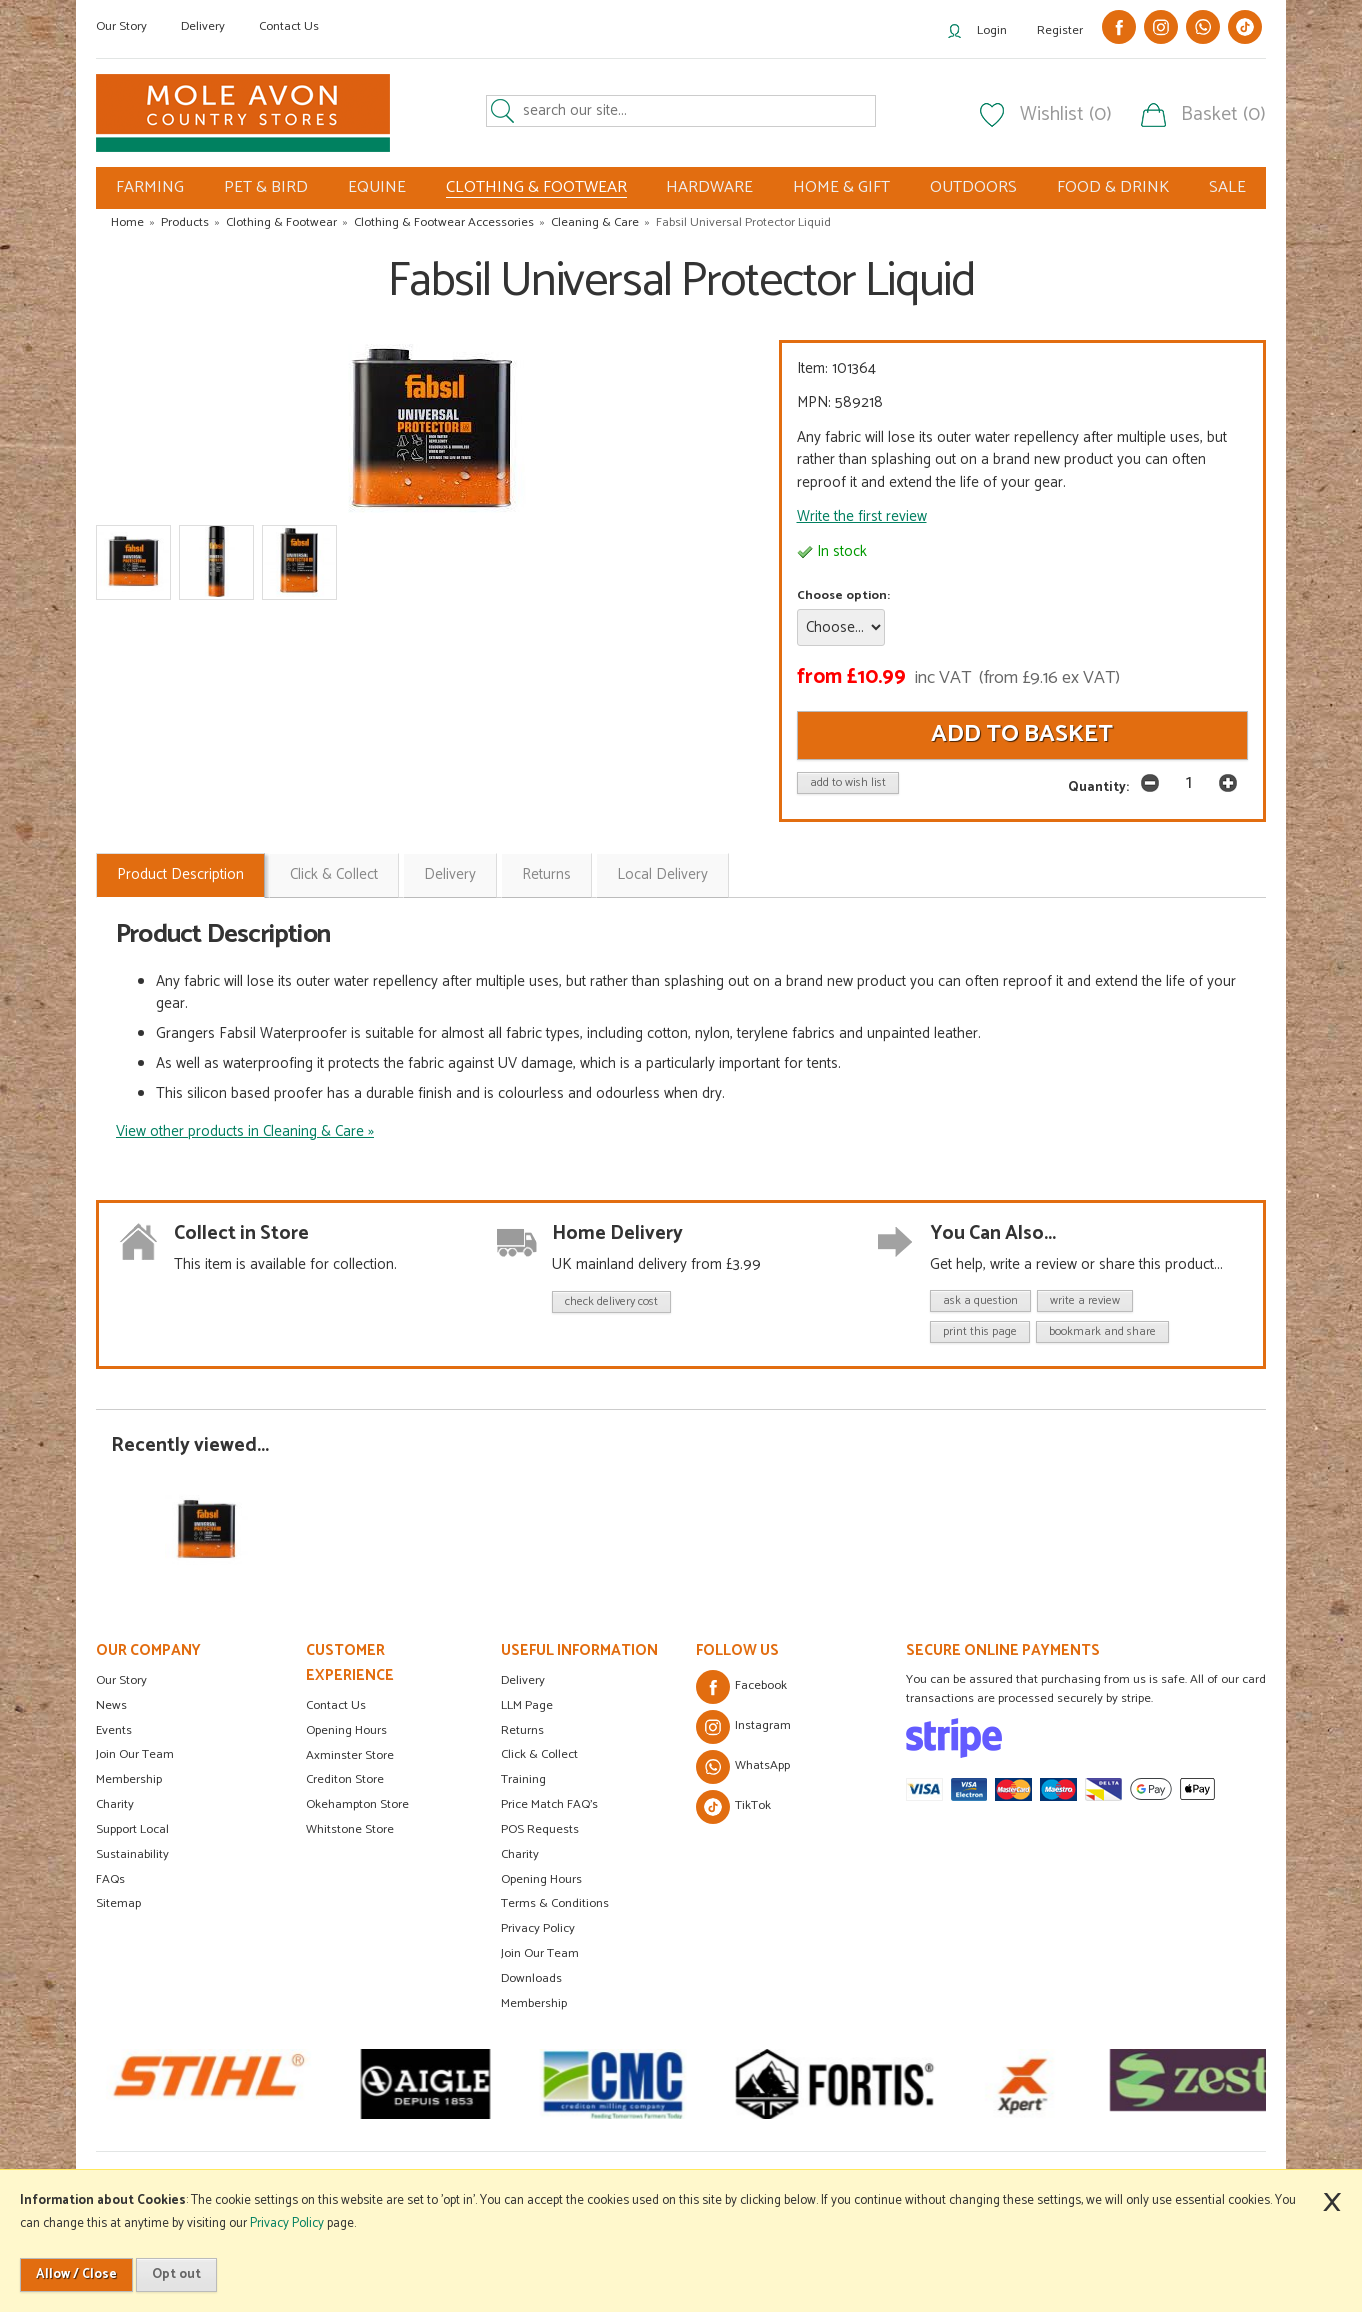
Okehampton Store (357, 1804)
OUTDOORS (973, 187)
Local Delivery (662, 874)
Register (1060, 30)
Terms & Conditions (555, 1903)
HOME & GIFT (841, 187)
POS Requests (540, 1829)
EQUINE (377, 187)
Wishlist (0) (1066, 115)
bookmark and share (1102, 1331)
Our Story (121, 26)
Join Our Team (135, 1754)
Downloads (531, 1978)
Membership (129, 1779)
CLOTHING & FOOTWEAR (536, 188)
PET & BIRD (266, 187)
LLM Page (527, 1705)
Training (523, 1779)
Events (114, 1730)
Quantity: (1098, 787)
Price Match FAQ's (549, 1804)
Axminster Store (350, 1755)
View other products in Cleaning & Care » (245, 1131)
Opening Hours (346, 1730)
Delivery (203, 26)
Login (992, 30)
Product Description (180, 874)
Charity (115, 1804)
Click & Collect (334, 874)
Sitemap (118, 1903)
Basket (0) (1223, 115)
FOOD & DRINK (1113, 187)
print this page (980, 1331)
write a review (1085, 1300)
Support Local (132, 1829)
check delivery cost (611, 1301)
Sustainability (132, 1854)
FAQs (110, 1879)
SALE (1227, 187)
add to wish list (848, 782)
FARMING (150, 187)
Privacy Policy (538, 1928)
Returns (546, 874)
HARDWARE (709, 187)
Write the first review (862, 516)
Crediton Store (345, 1779)
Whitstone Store (350, 1829)
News (111, 1705)
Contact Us (289, 26)
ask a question (980, 1300)
